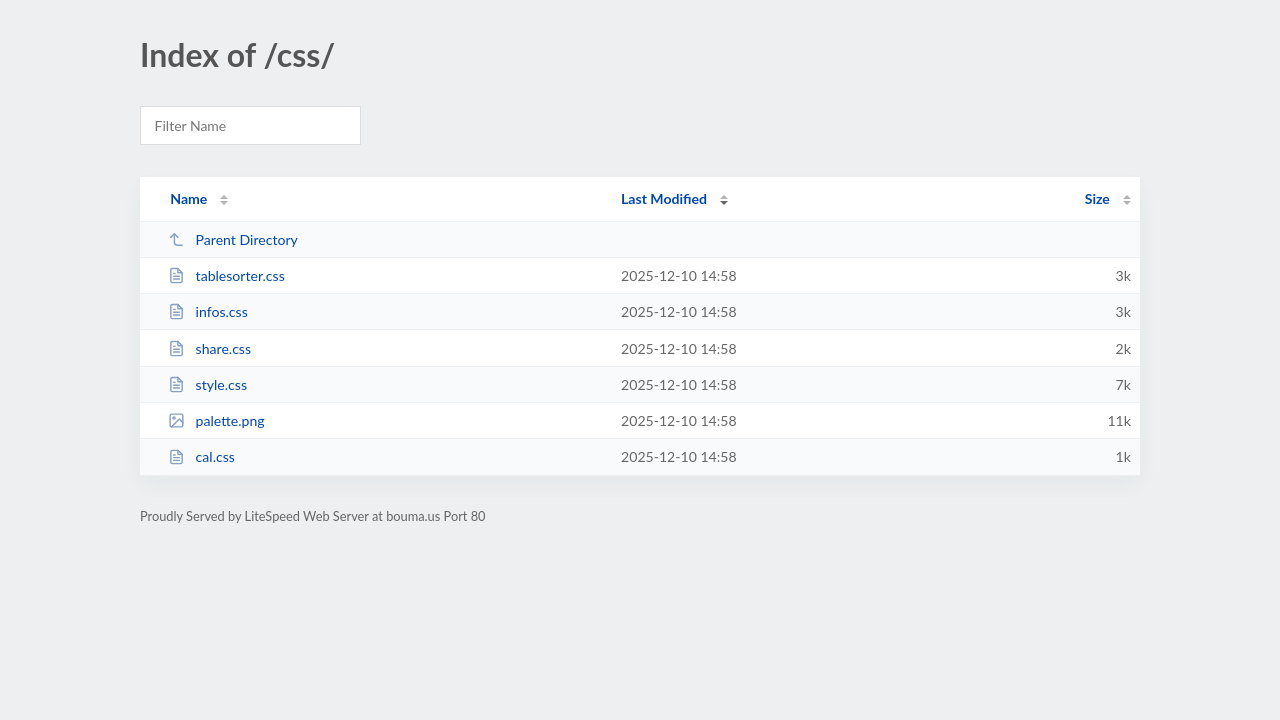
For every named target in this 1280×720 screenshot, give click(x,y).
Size (1097, 198)
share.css (209, 348)
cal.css (201, 456)
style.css (207, 384)
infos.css (208, 311)
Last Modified (664, 198)
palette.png (216, 420)
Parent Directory (233, 239)
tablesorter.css (226, 275)
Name (188, 198)
